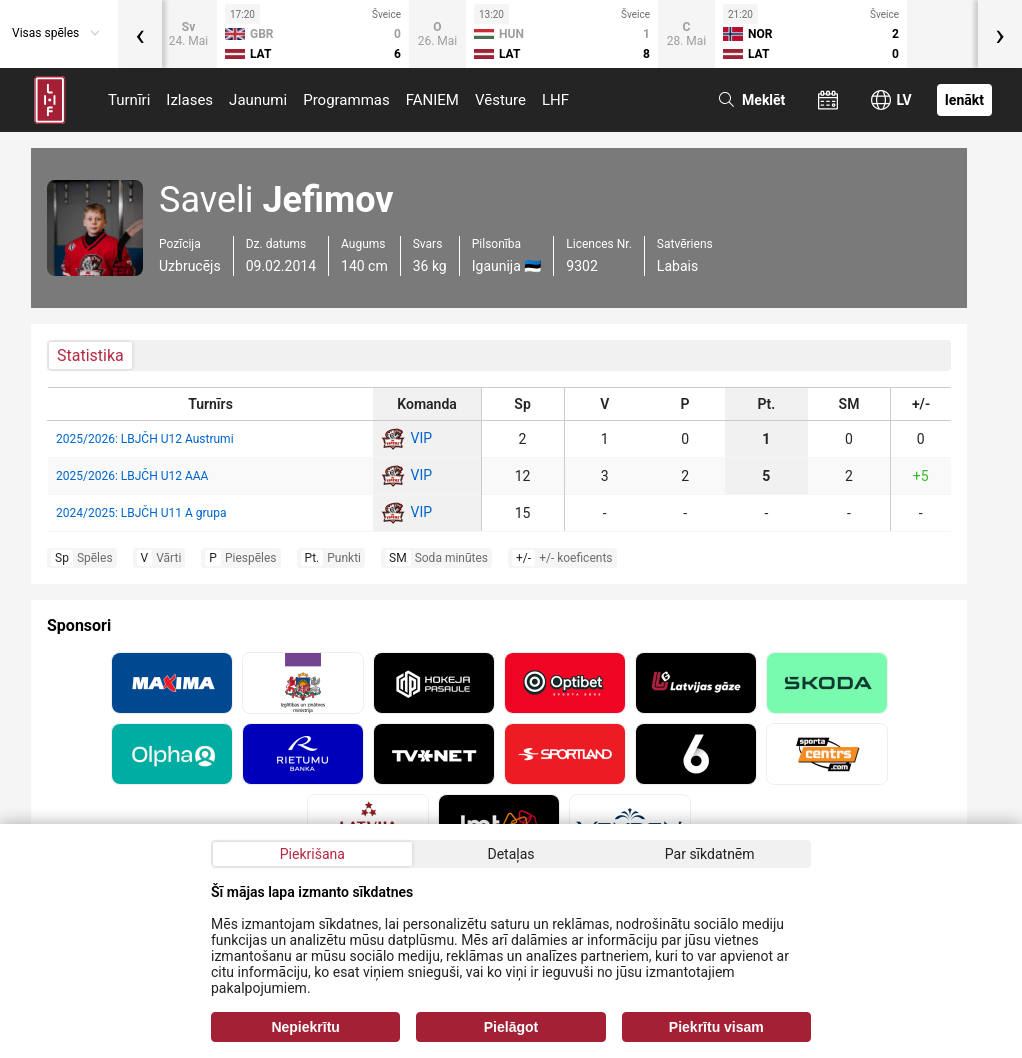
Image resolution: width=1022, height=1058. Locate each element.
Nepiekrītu (305, 1027)
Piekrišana (312, 854)
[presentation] (140, 34)
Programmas (346, 100)
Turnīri (129, 100)
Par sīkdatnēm (710, 854)
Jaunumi (258, 100)
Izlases (189, 100)
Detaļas (510, 854)
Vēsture (500, 100)
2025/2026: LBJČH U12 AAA (132, 476)
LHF (555, 100)
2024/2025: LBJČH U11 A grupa (141, 513)
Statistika (90, 355)
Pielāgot (511, 1027)
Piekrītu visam (716, 1027)
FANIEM (432, 100)
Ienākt (964, 100)
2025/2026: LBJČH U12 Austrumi (145, 439)
